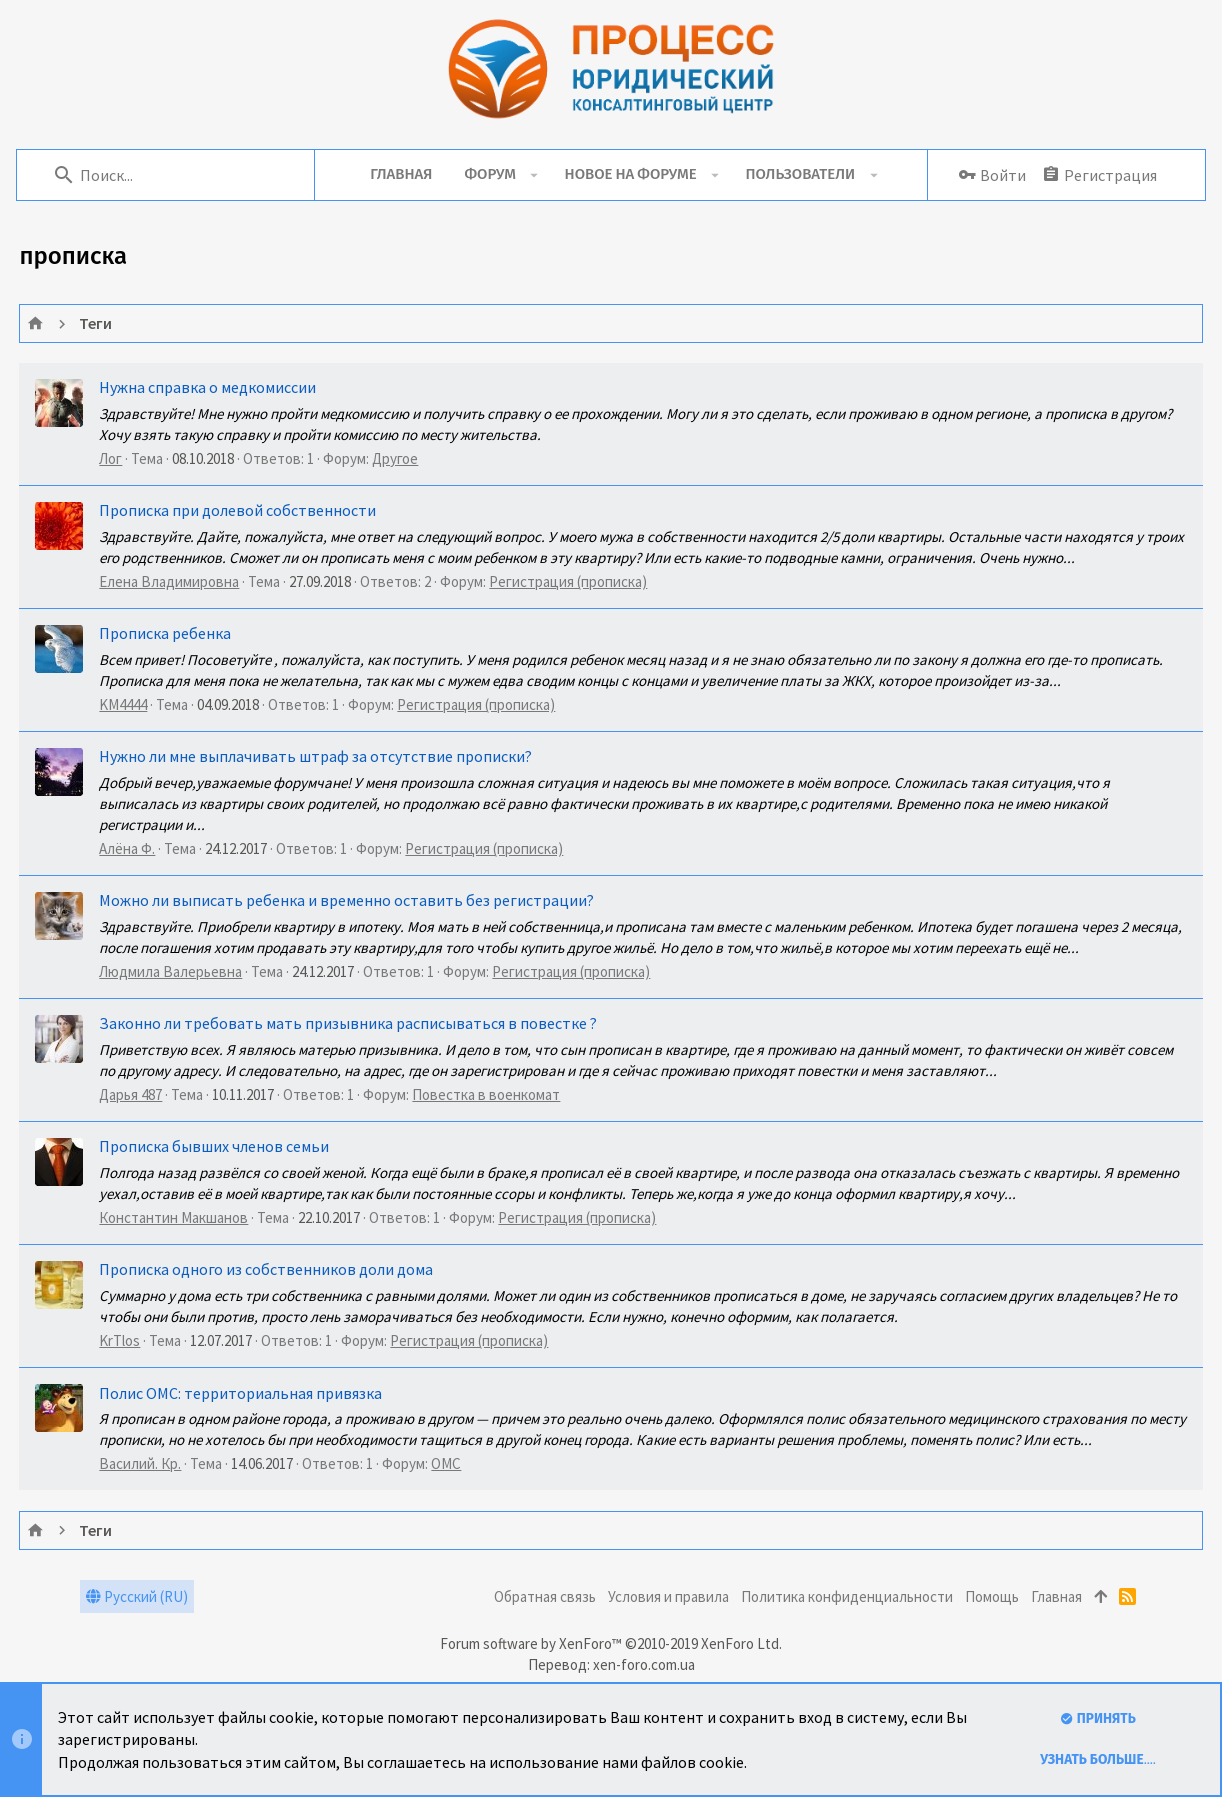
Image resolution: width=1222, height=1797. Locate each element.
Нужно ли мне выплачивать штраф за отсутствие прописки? (316, 756)
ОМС (447, 1463)
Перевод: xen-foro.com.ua (611, 1664)
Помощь (992, 1596)
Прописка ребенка (166, 633)
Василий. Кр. (141, 1463)
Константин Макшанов (174, 1217)
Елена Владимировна (170, 581)
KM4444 (124, 704)
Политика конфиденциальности (847, 1596)
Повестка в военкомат (487, 1094)
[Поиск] (181, 175)
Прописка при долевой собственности (238, 510)
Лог (111, 458)
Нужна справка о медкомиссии (208, 387)
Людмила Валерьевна (171, 971)
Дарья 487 (131, 1094)
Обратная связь (545, 1596)
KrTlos (120, 1340)
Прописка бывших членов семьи (215, 1146)
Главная (1056, 1596)
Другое (396, 458)
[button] (534, 175)
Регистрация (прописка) (569, 581)
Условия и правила (668, 1596)
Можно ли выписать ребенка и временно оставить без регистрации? (347, 900)
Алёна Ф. (128, 848)
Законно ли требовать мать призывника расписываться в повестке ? (349, 1023)
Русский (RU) (137, 1596)
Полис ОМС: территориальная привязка (241, 1393)
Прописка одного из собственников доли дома (267, 1269)
